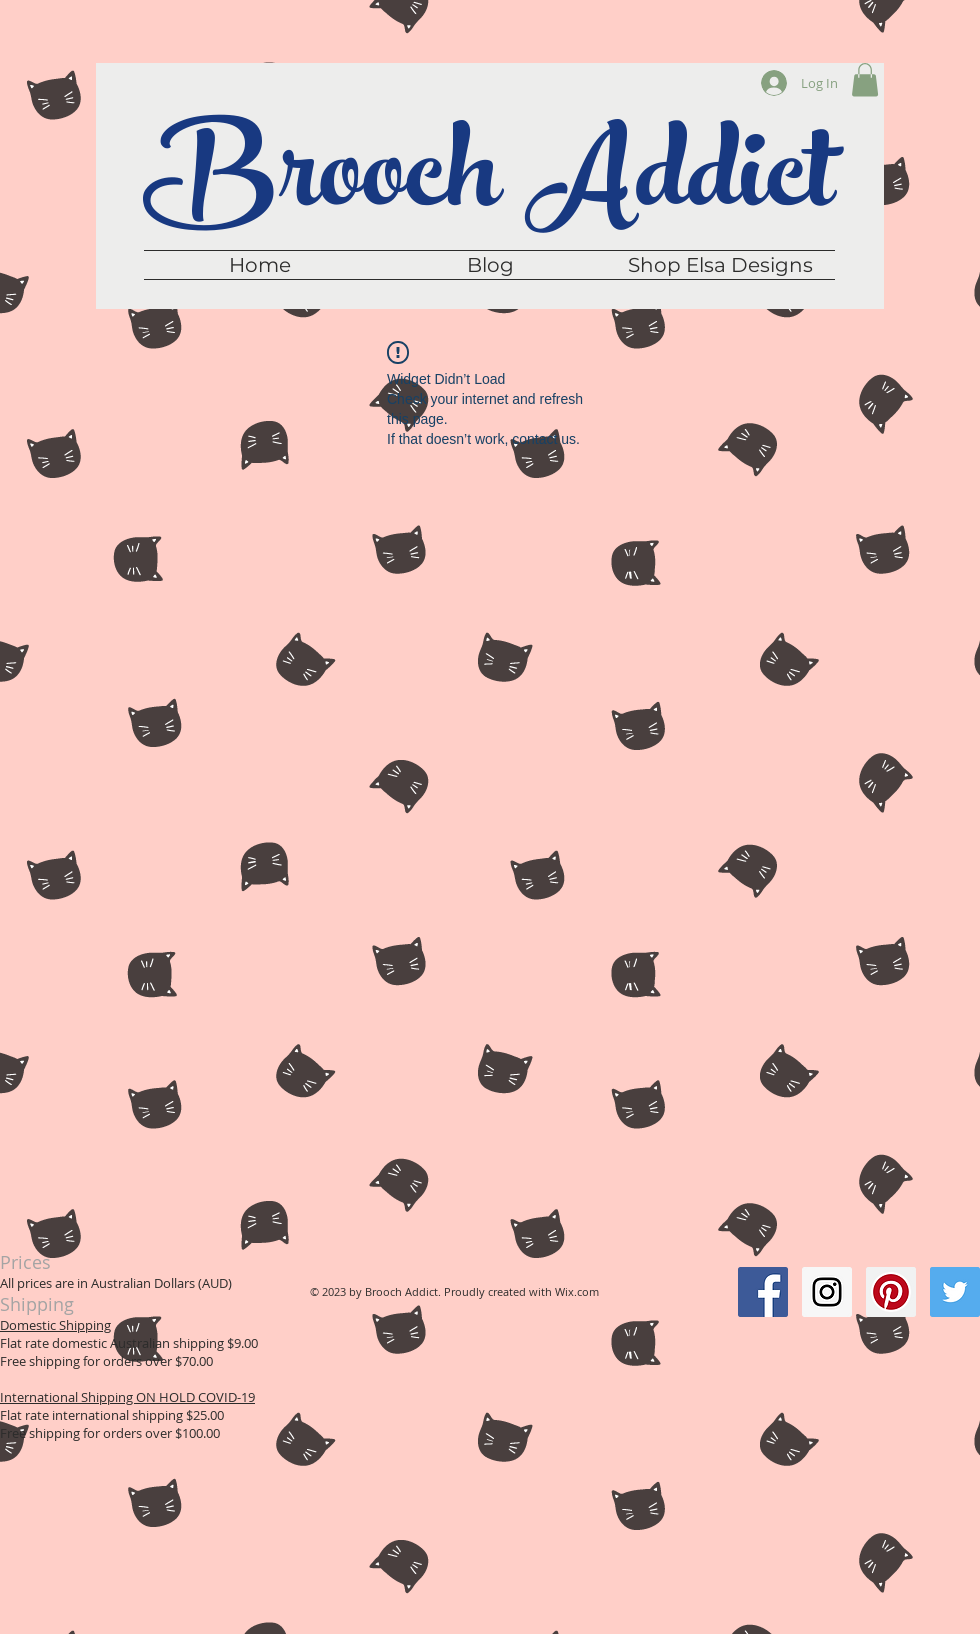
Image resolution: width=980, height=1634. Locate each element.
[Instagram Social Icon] (827, 1292)
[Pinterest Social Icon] (891, 1292)
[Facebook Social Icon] (763, 1292)
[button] (865, 79)
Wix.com (577, 1291)
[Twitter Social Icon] (955, 1292)
